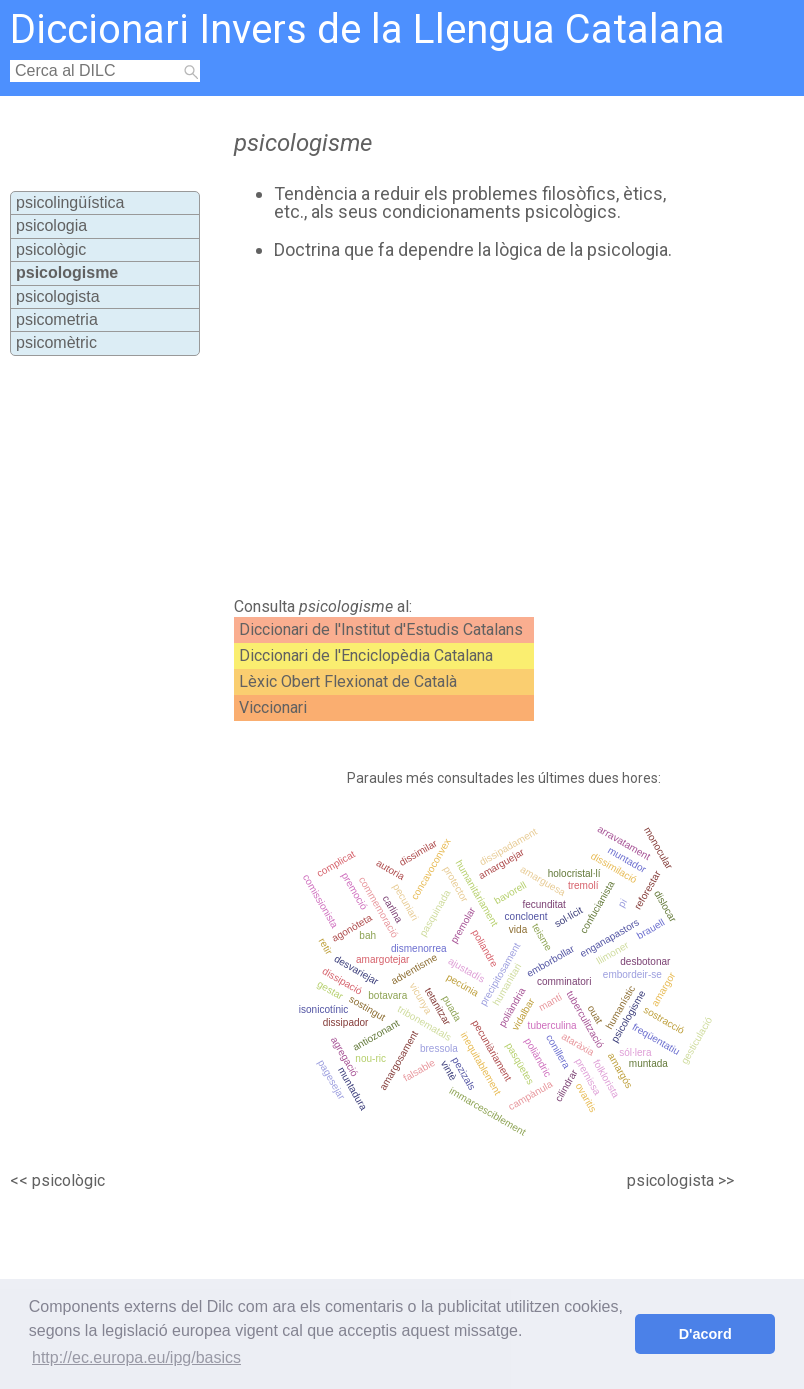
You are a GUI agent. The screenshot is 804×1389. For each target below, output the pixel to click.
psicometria (57, 319)
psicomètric (56, 342)
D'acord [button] (705, 1334)
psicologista (58, 296)
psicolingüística (70, 202)
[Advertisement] (444, 429)
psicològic (51, 249)
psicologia (51, 225)
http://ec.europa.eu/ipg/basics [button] (136, 1357)
